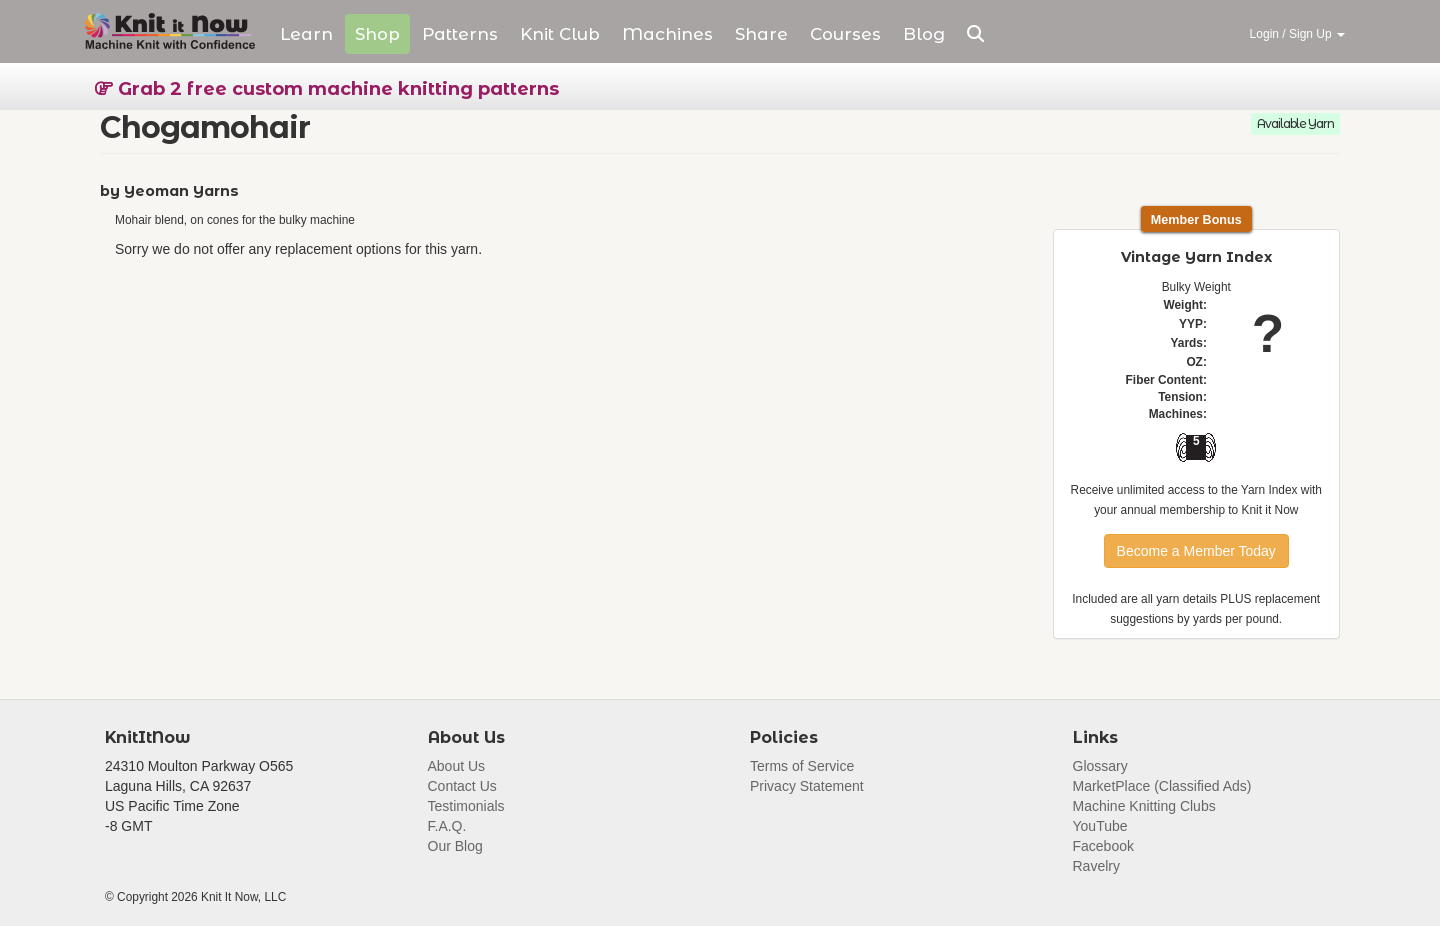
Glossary (1100, 766)
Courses (845, 34)
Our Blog (455, 846)
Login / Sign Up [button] (1297, 34)
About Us (457, 766)
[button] (975, 34)
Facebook (1103, 846)
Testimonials (466, 806)
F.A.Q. (447, 826)
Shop (377, 34)
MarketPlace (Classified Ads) (1162, 786)
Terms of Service (802, 766)
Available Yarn (1295, 123)
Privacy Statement (807, 786)
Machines (667, 34)
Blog (924, 34)
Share (761, 34)
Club (560, 34)
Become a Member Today (1196, 551)
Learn (306, 34)
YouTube (1100, 826)
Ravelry (1096, 866)
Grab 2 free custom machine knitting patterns (327, 89)
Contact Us (462, 786)
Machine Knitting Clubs (1144, 806)
